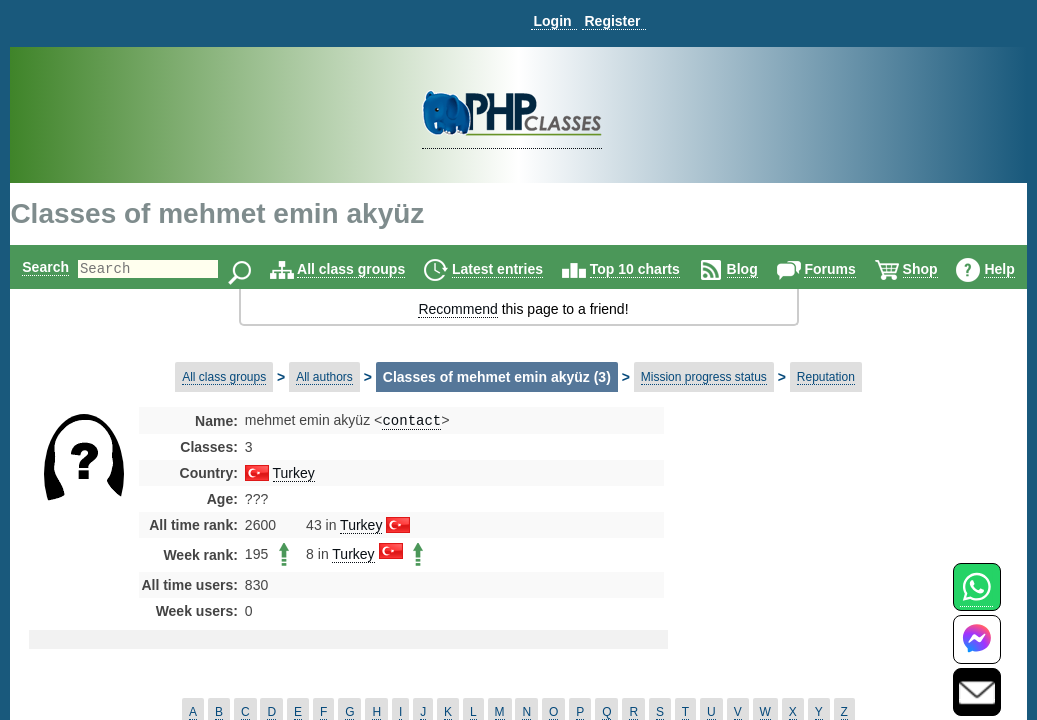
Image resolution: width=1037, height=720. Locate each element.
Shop (952, 269)
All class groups (383, 269)
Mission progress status (704, 377)
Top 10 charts (667, 269)
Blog (774, 269)
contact (411, 421)
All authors (324, 377)
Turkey (294, 475)
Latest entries (529, 269)
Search (43, 267)
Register (612, 21)
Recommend (457, 309)
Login (552, 21)
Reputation (826, 377)
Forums (861, 269)
